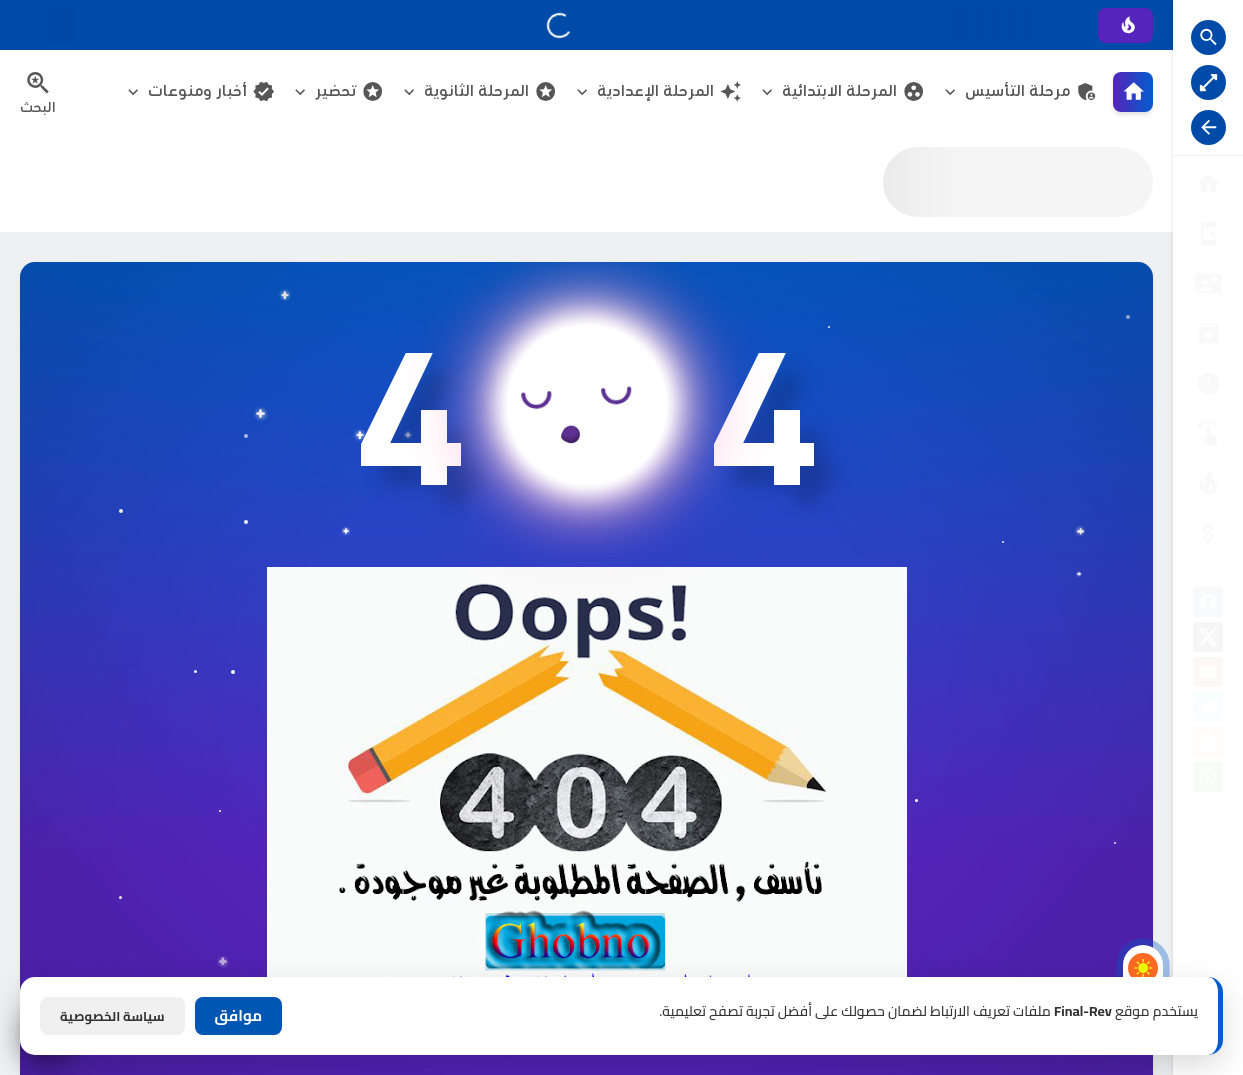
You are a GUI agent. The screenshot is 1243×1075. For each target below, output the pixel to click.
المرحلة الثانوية (490, 91)
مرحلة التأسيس (1031, 91)
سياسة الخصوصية (112, 1016)
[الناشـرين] (1208, 483)
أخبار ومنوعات (211, 91)
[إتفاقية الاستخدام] (1208, 333)
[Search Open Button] (1208, 37)
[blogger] (1208, 745)
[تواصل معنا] (1208, 433)
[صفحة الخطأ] (1208, 533)
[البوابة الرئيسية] (1208, 183)
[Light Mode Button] (1143, 968)
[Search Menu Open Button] (38, 92)
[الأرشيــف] (1208, 383)
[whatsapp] (1208, 780)
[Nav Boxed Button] (1208, 82)
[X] (1208, 640)
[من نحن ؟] (1208, 233)
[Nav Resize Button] (1208, 127)
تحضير (349, 91)
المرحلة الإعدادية (669, 91)
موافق (239, 1015)
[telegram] (1208, 710)
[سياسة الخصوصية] (1208, 283)
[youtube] (1208, 675)
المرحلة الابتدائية (853, 91)
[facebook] (1208, 605)
